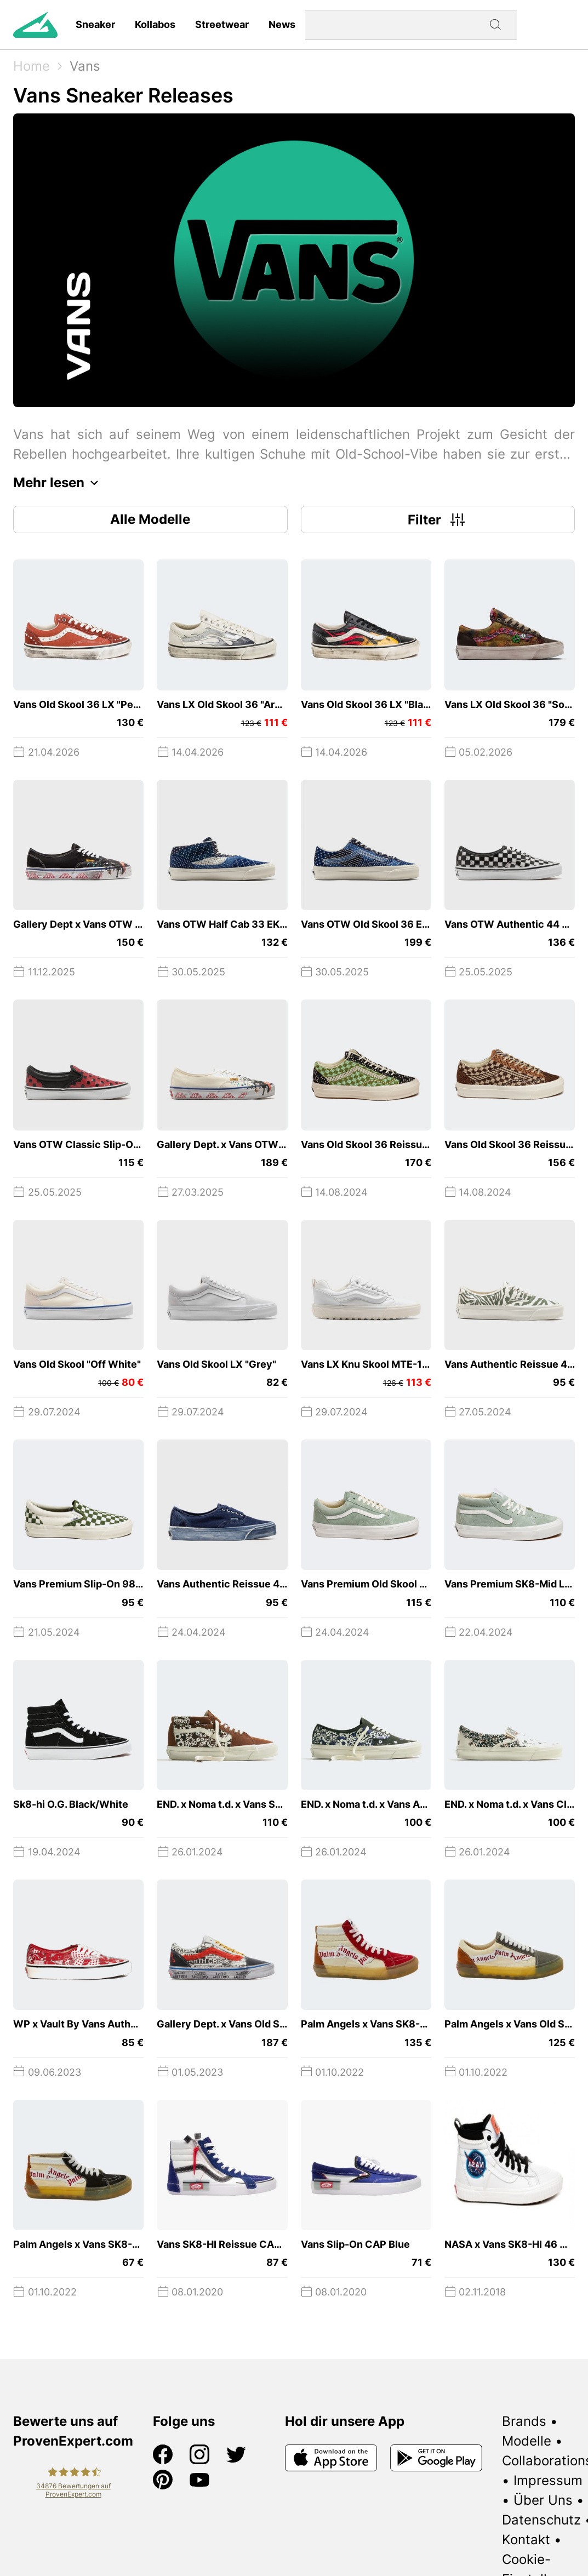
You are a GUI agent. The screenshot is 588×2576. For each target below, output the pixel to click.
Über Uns (543, 2500)
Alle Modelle (150, 519)
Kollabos (155, 24)
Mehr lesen (58, 483)
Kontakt (526, 2540)
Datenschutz (541, 2520)
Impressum (548, 2480)
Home (31, 66)
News (282, 24)
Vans (85, 66)
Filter (437, 519)
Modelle (526, 2441)
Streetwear (222, 24)
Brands (524, 2421)
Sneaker (95, 24)
